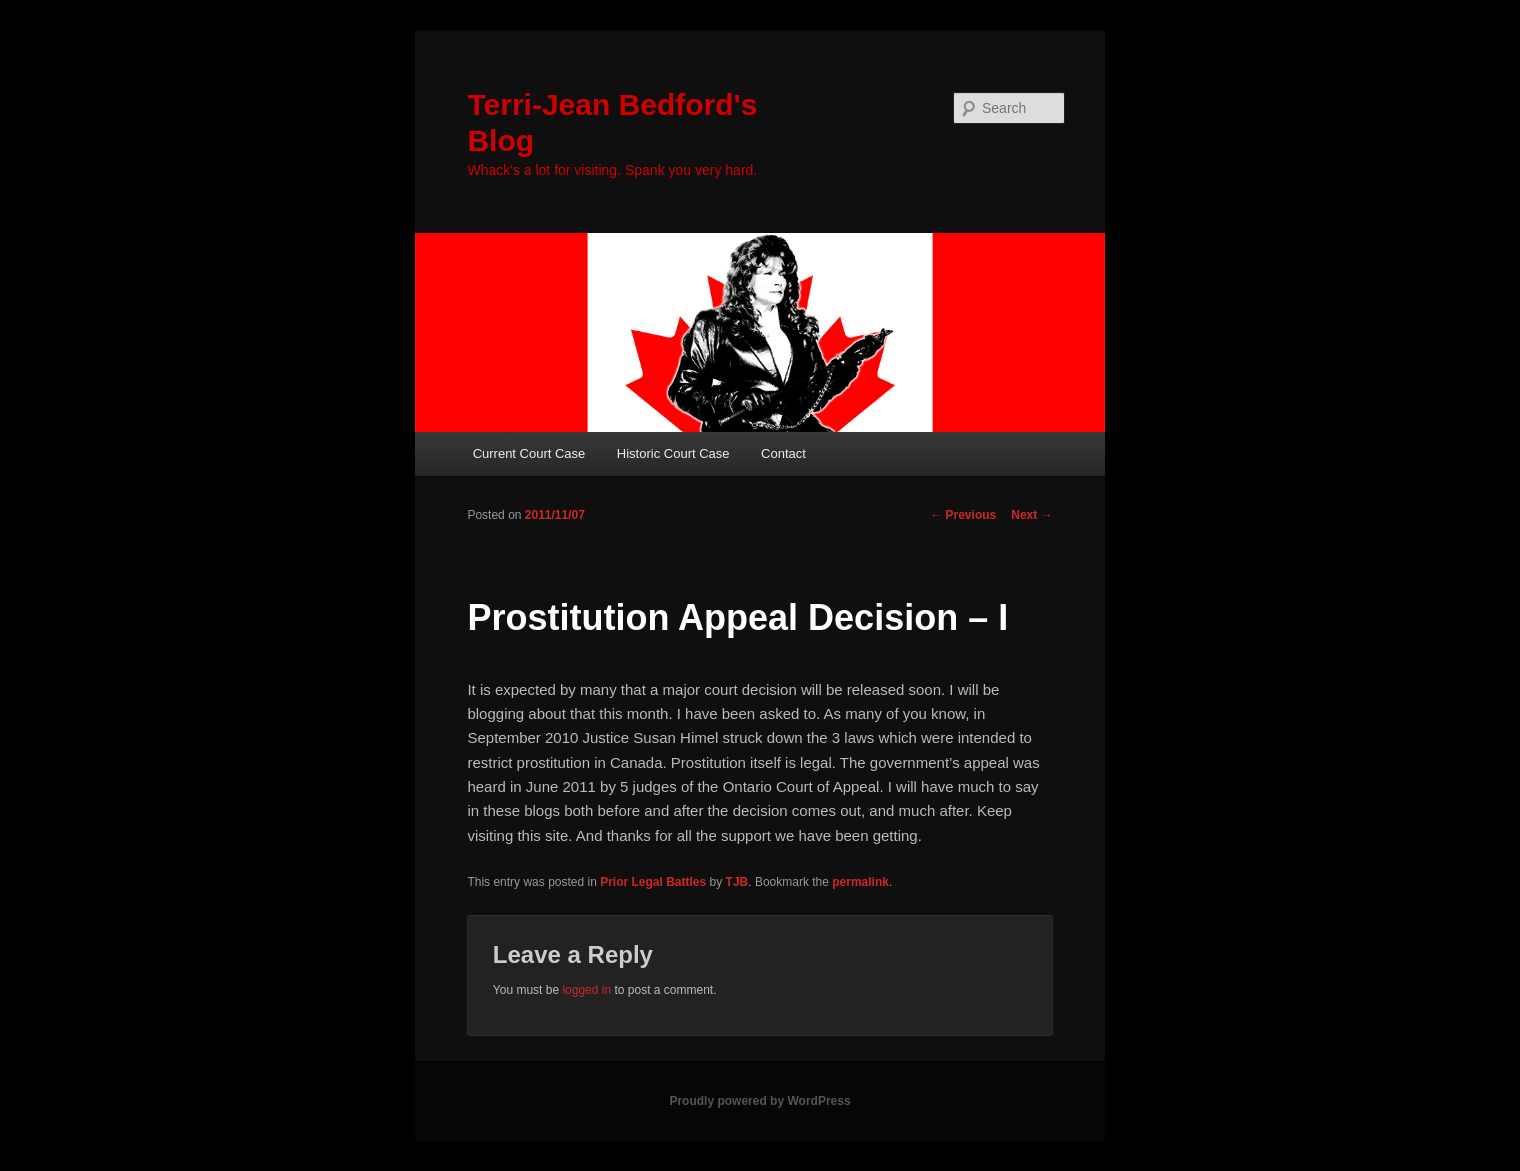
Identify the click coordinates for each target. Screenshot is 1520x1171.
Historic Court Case (673, 453)
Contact (783, 453)
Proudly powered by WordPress (759, 1101)
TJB (737, 882)
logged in (586, 990)
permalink (860, 882)
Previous (963, 515)
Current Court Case (529, 453)
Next (1031, 515)
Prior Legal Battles (653, 882)
